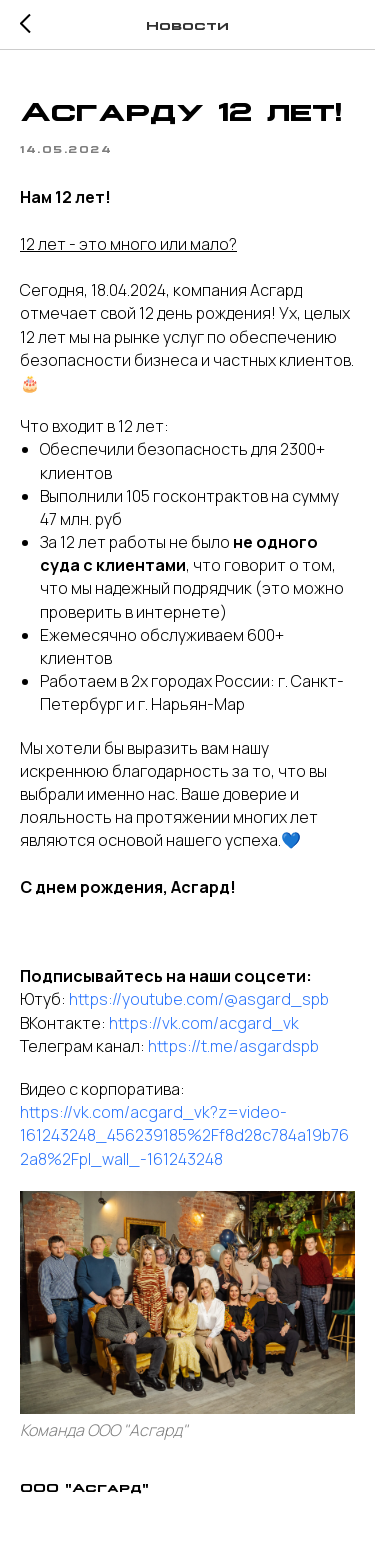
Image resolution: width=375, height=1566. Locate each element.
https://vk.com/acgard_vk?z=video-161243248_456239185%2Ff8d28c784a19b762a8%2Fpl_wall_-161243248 (184, 1135)
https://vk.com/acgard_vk (204, 1023)
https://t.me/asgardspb (233, 1046)
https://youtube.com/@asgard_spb (199, 999)
